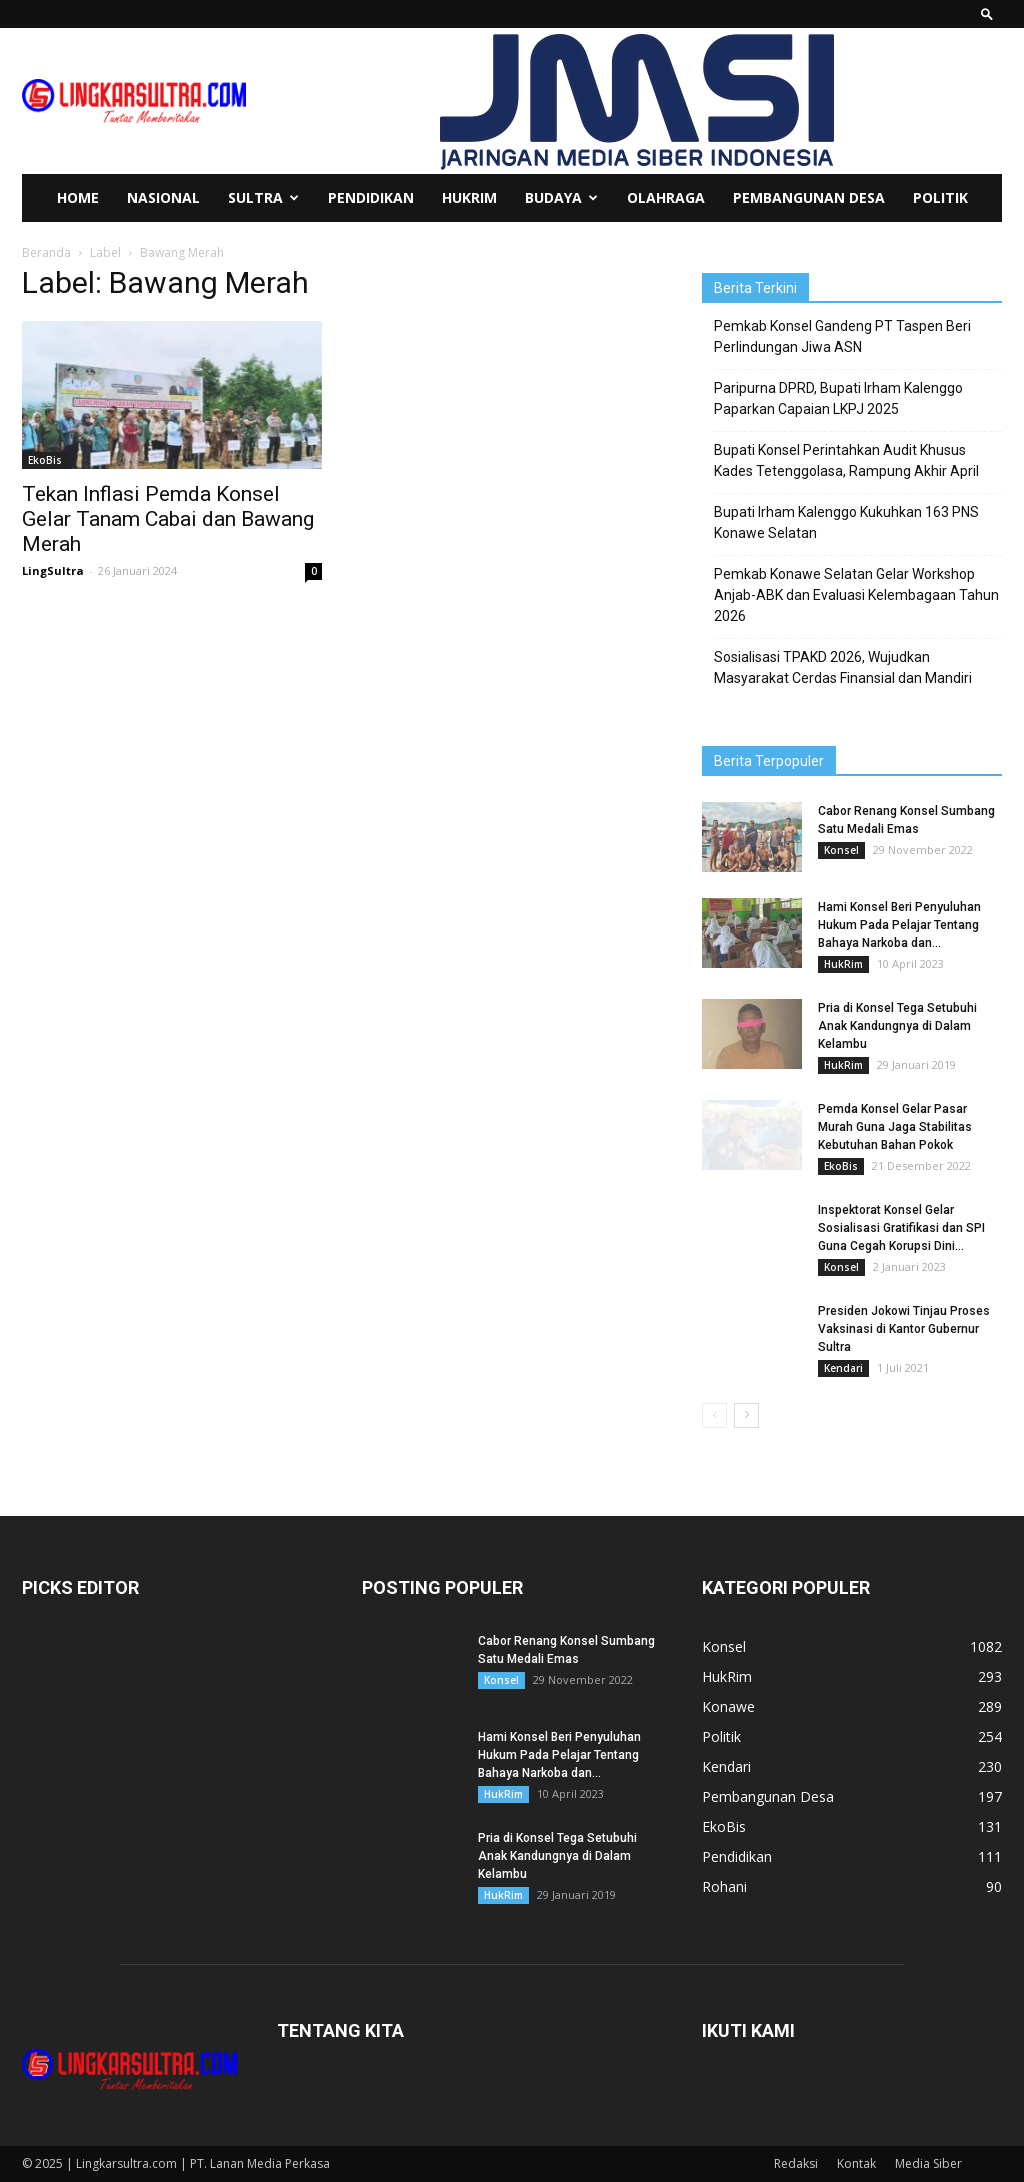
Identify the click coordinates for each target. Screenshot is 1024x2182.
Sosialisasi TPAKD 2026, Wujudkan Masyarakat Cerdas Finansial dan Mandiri (843, 667)
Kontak (856, 2163)
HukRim (469, 197)
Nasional (163, 197)
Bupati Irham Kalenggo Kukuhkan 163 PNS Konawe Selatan (846, 522)
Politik (940, 197)
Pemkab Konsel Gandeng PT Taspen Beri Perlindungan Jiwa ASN (842, 336)
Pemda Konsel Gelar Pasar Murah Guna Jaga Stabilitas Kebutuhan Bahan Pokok (895, 1127)
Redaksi (796, 2163)
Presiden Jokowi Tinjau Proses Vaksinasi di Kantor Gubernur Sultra (904, 1329)
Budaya (561, 197)
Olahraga (666, 197)
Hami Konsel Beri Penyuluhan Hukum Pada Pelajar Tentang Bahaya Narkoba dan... (899, 925)
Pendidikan (371, 197)
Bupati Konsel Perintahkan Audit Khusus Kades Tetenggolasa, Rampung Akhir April (846, 460)
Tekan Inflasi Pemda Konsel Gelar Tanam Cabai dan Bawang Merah (168, 519)
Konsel (841, 850)
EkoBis (45, 460)
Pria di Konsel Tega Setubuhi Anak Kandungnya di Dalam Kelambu (897, 1026)
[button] (987, 13)
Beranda (46, 252)
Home (78, 197)
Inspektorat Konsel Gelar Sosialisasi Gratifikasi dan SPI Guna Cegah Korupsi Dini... (901, 1228)
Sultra (263, 197)
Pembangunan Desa (809, 197)
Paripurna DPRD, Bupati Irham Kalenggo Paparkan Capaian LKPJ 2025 (838, 398)
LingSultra (53, 570)
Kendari (843, 1368)
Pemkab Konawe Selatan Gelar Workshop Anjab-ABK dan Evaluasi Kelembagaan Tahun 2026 (856, 595)
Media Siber (928, 2163)
